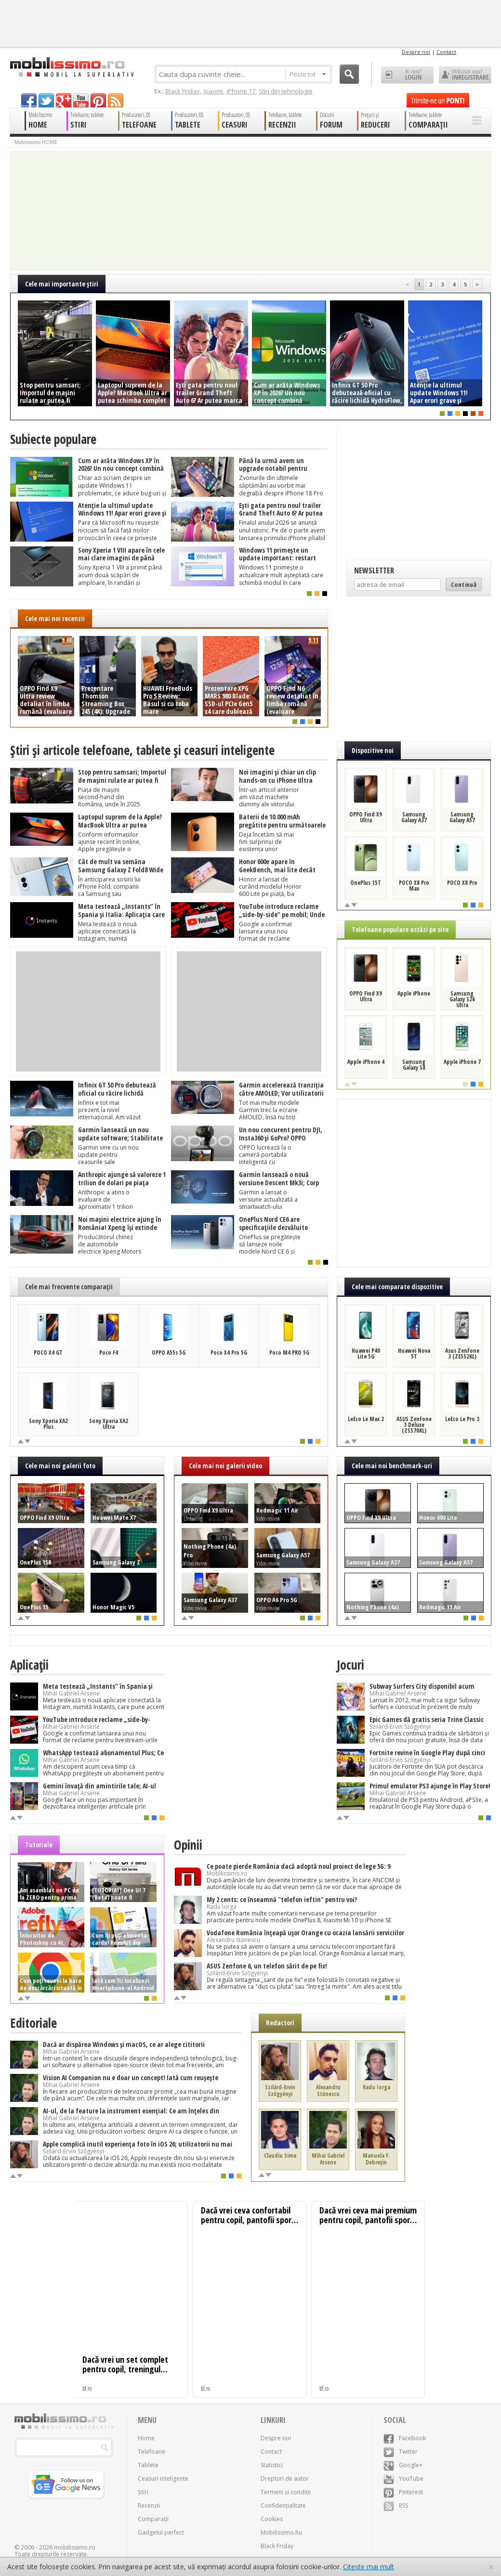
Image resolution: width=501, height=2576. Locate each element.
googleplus (63, 100)
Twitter (400, 2451)
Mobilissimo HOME (35, 142)
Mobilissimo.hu (281, 2532)
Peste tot (308, 74)
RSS (395, 2505)
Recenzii (149, 2505)
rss (115, 100)
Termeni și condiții (286, 2492)
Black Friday (182, 91)
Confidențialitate (283, 2505)
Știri (143, 2492)
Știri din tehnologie (286, 91)
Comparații (153, 2519)
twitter (46, 100)
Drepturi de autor (285, 2478)
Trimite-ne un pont (438, 100)
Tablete (148, 2465)
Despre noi (416, 51)
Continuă (463, 584)
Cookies (272, 2519)
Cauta (349, 74)
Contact (446, 51)
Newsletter (374, 570)
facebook (29, 100)
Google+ (402, 2465)
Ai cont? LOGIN (407, 75)
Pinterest (403, 2492)
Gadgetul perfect (161, 2532)
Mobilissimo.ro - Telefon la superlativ (71, 67)
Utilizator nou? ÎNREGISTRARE (465, 75)
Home (146, 2438)
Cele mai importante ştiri (61, 283)
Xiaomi (213, 91)
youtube (81, 100)
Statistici (272, 2465)
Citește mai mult (368, 2566)
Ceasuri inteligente (163, 2478)
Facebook (404, 2438)
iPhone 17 (240, 91)
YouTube (403, 2478)
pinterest (98, 100)
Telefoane (151, 2451)
